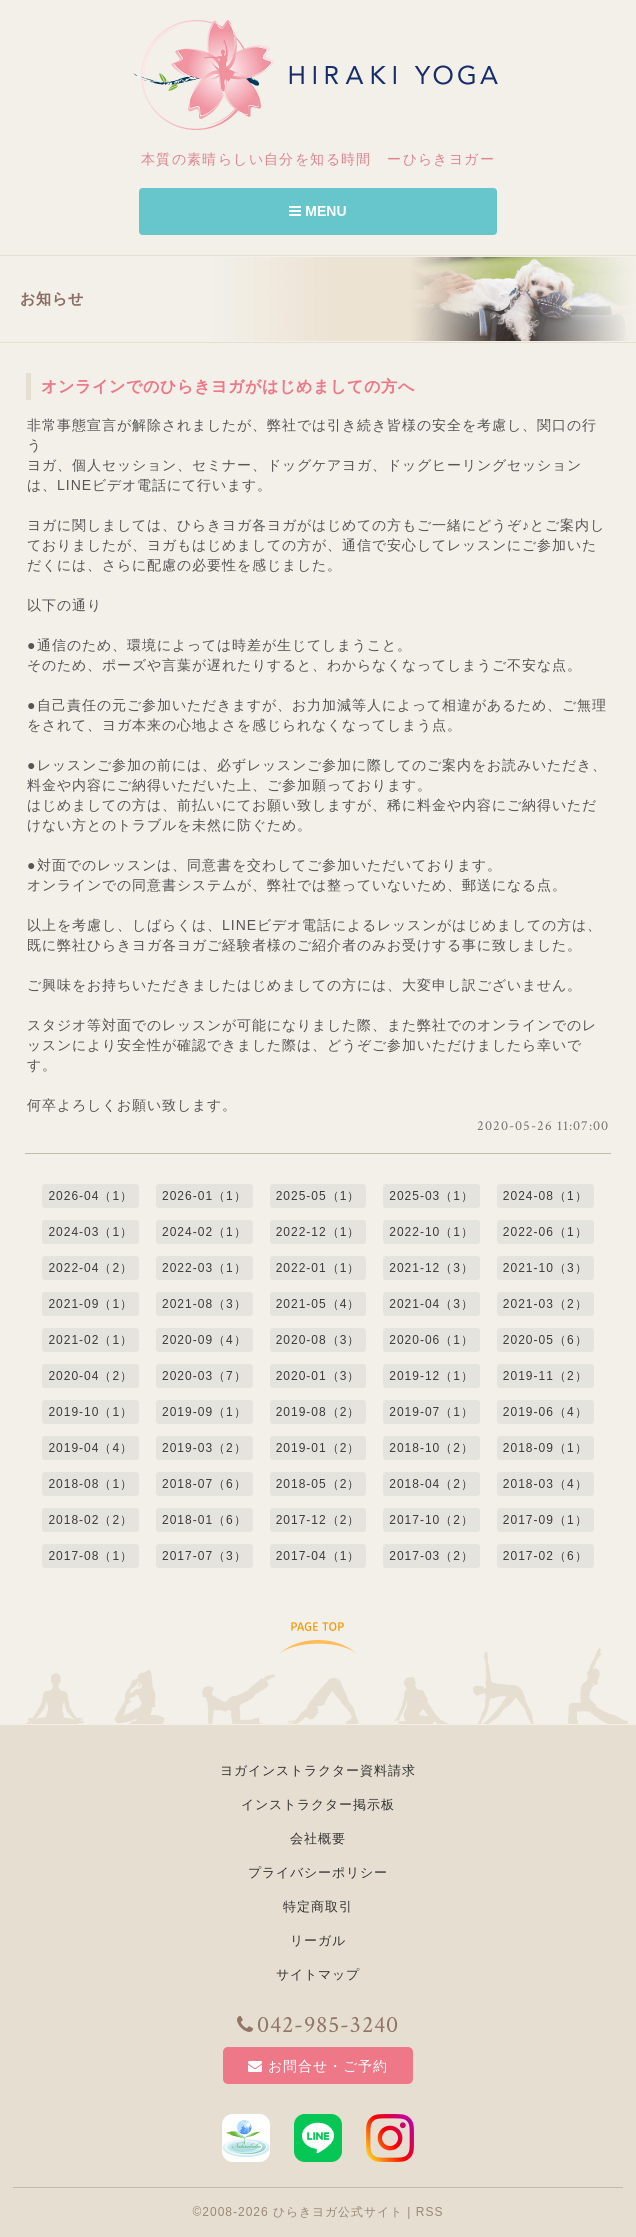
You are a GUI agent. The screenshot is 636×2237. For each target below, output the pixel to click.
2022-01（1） (318, 1268)
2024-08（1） (545, 1196)
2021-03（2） (545, 1304)
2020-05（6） (545, 1340)
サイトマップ (318, 1974)
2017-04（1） (318, 1556)
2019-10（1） (90, 1412)
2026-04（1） (90, 1196)
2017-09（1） (545, 1520)
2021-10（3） (545, 1268)
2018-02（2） (90, 1520)
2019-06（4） (545, 1412)
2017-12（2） (318, 1520)
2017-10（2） (431, 1520)
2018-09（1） (545, 1448)
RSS (430, 2212)
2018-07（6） (204, 1484)
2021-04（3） (431, 1304)
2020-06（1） (431, 1340)
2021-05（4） (318, 1304)
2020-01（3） (318, 1376)
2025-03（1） (431, 1196)
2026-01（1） (204, 1196)
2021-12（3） (431, 1268)
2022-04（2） (90, 1268)
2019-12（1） (431, 1376)
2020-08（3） (318, 1340)
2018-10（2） (431, 1448)
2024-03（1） (90, 1232)
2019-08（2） (318, 1412)
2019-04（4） (90, 1448)
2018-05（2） (318, 1484)
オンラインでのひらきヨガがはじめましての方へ (228, 386)
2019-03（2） (204, 1448)
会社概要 (318, 1838)
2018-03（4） (545, 1484)
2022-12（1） (318, 1232)
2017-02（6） (545, 1556)
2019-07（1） (431, 1412)
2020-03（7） (204, 1376)
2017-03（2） (431, 1556)
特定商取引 (318, 1906)
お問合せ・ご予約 (318, 2066)
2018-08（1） (90, 1484)
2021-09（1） (90, 1304)
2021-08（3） (204, 1304)
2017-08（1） (90, 1556)
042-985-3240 (318, 2025)
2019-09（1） (204, 1412)
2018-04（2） (431, 1484)
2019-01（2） (318, 1448)
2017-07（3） (204, 1556)
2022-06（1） (545, 1232)
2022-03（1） (204, 1268)
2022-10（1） (431, 1232)
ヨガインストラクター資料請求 (318, 1770)
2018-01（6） (204, 1520)
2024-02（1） (204, 1232)
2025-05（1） (318, 1196)
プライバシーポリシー (318, 1872)
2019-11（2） (545, 1376)
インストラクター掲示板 (318, 1804)
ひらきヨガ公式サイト (338, 2212)
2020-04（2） (90, 1376)
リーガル (318, 1940)
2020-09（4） (204, 1340)
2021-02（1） (90, 1340)
